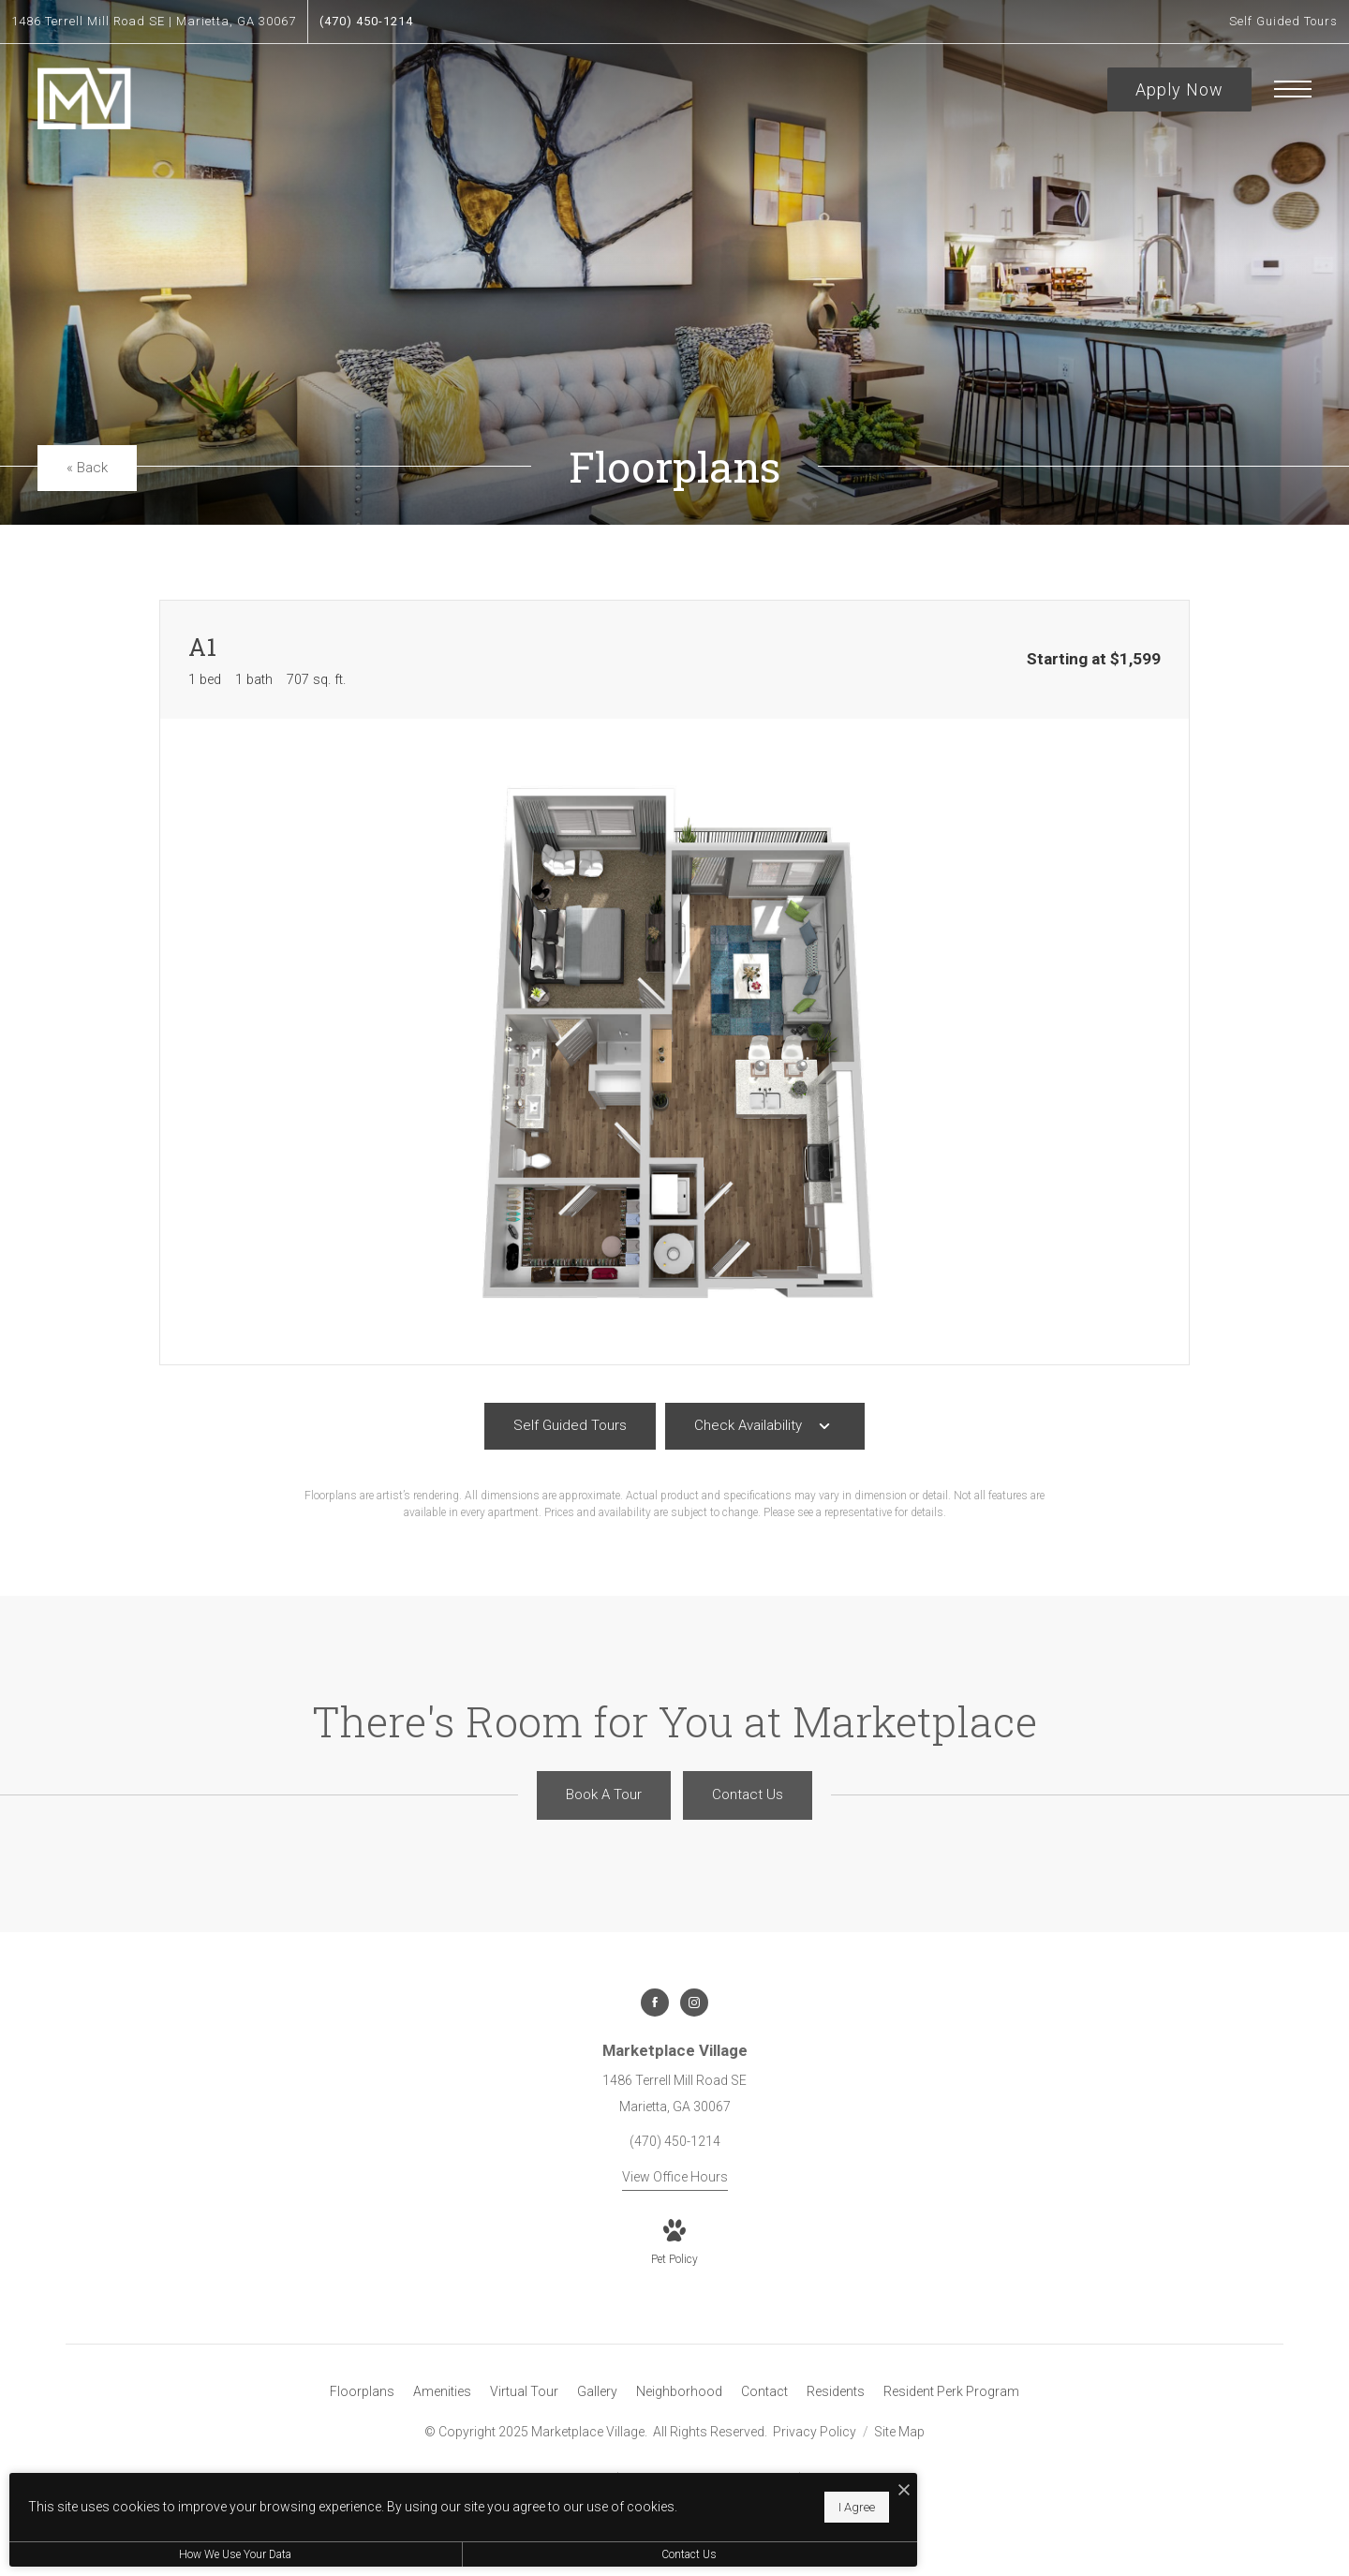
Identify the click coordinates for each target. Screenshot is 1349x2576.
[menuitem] (362, 2392)
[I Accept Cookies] (652, 2481)
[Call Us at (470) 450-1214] (366, 21)
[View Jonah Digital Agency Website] (863, 2496)
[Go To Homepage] (84, 98)
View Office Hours (675, 2176)
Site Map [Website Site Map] (899, 2431)
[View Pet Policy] (674, 2244)
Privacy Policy (814, 2431)
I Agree (604, 2501)
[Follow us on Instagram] (694, 2002)
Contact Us (500, 2554)
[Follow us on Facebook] (655, 2002)
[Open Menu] (1293, 89)
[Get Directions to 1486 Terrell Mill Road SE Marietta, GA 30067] (153, 21)
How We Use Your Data (172, 2554)
